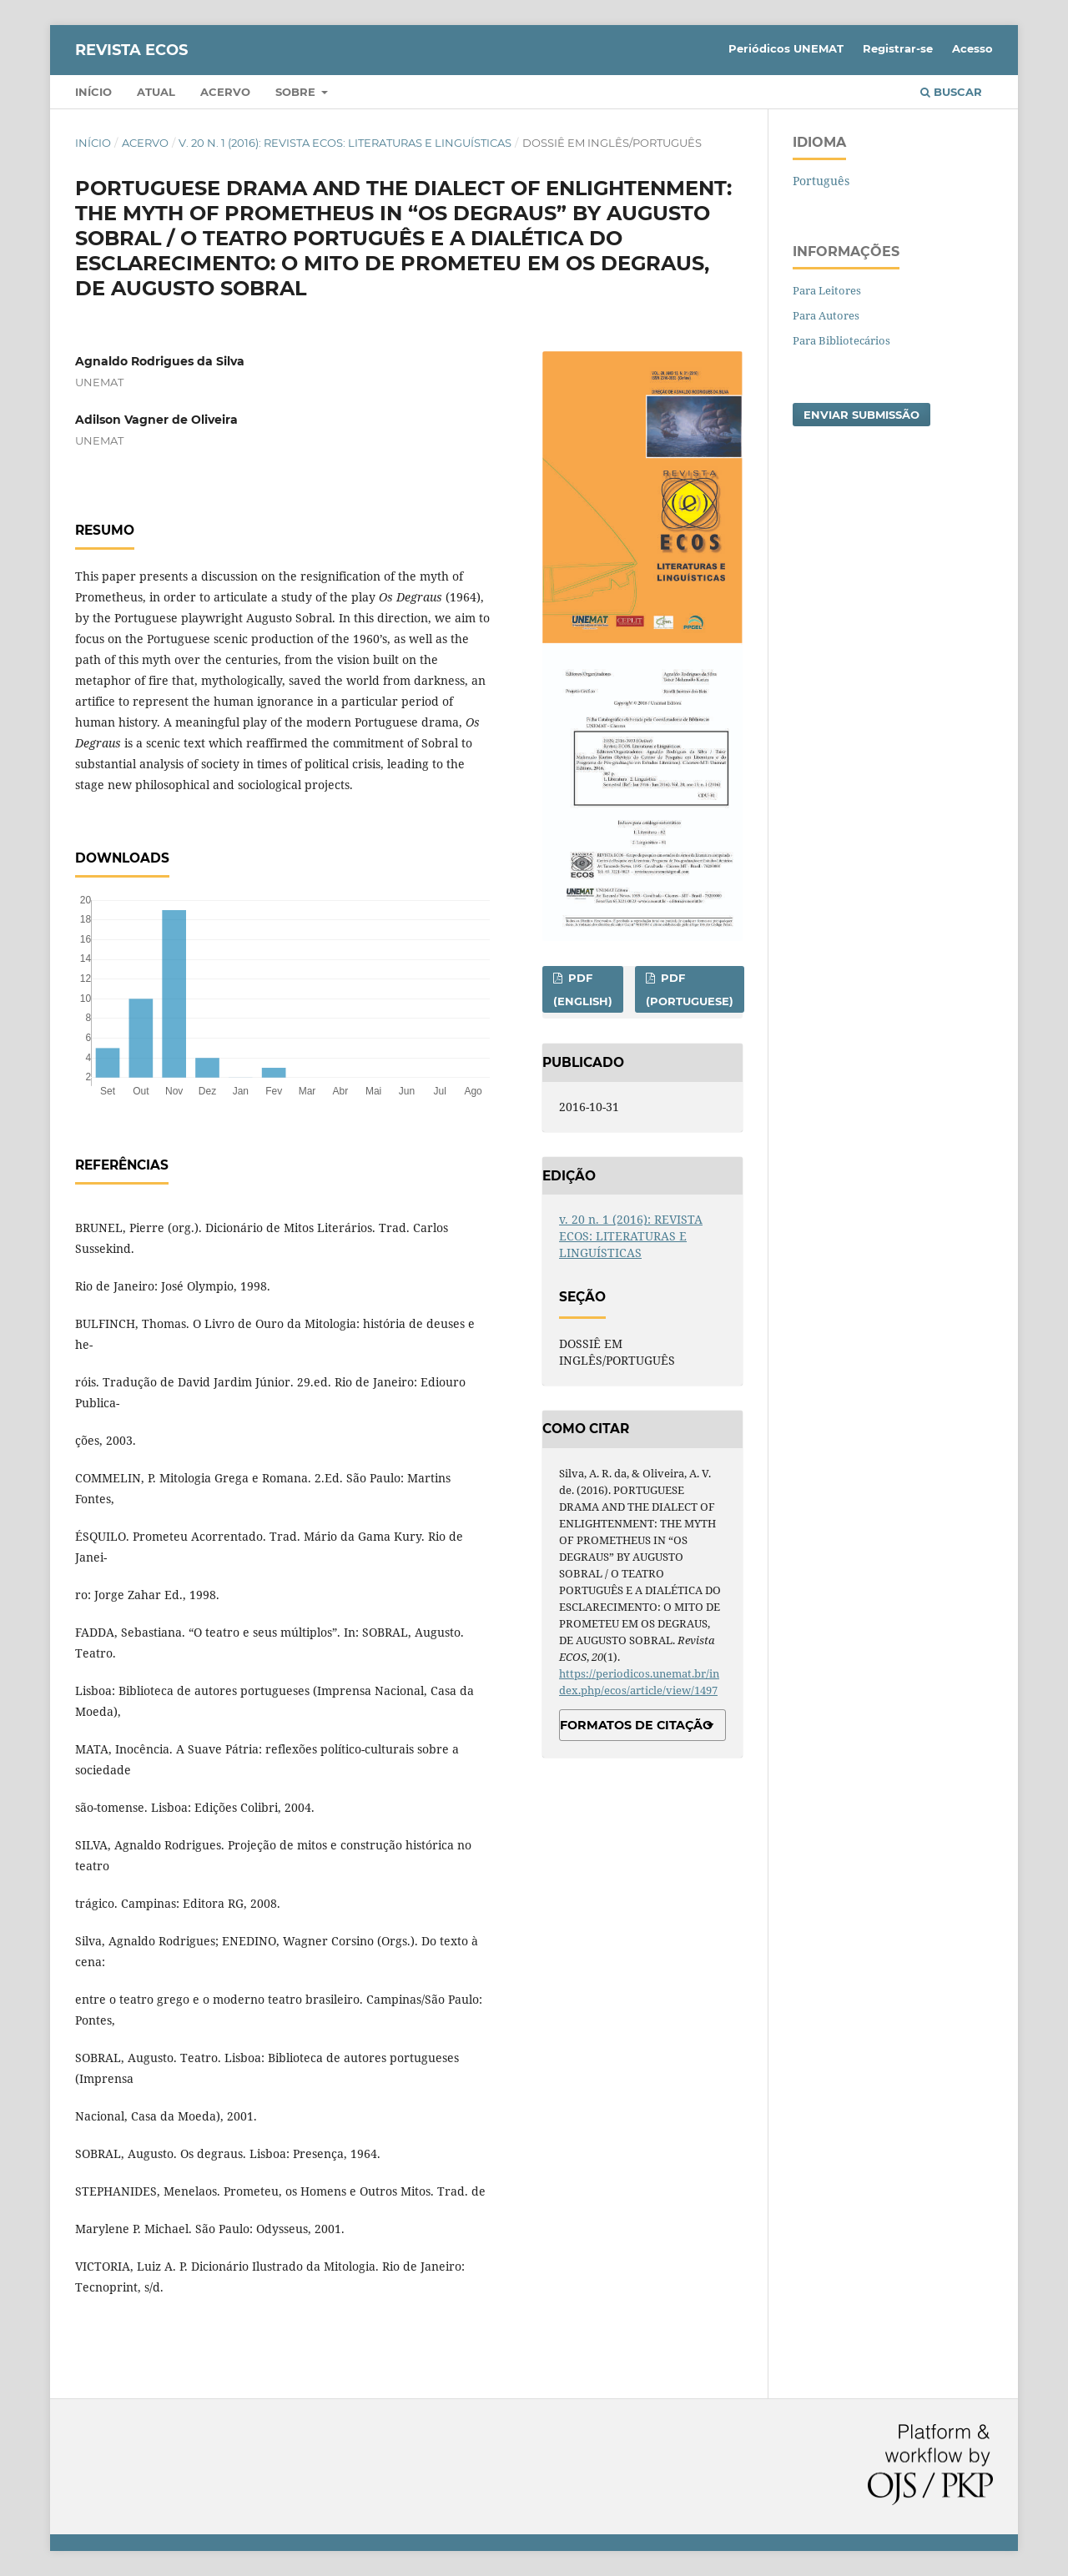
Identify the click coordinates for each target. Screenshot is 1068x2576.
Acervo (225, 91)
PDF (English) (582, 989)
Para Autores (826, 315)
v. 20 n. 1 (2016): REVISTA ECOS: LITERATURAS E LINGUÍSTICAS (345, 142)
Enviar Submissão (861, 414)
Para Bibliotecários (841, 340)
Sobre (297, 91)
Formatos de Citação (636, 1725)
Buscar (951, 91)
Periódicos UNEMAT (786, 48)
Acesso (972, 48)
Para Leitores (827, 290)
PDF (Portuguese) (689, 989)
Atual (156, 91)
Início (93, 91)
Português (821, 181)
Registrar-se (898, 48)
